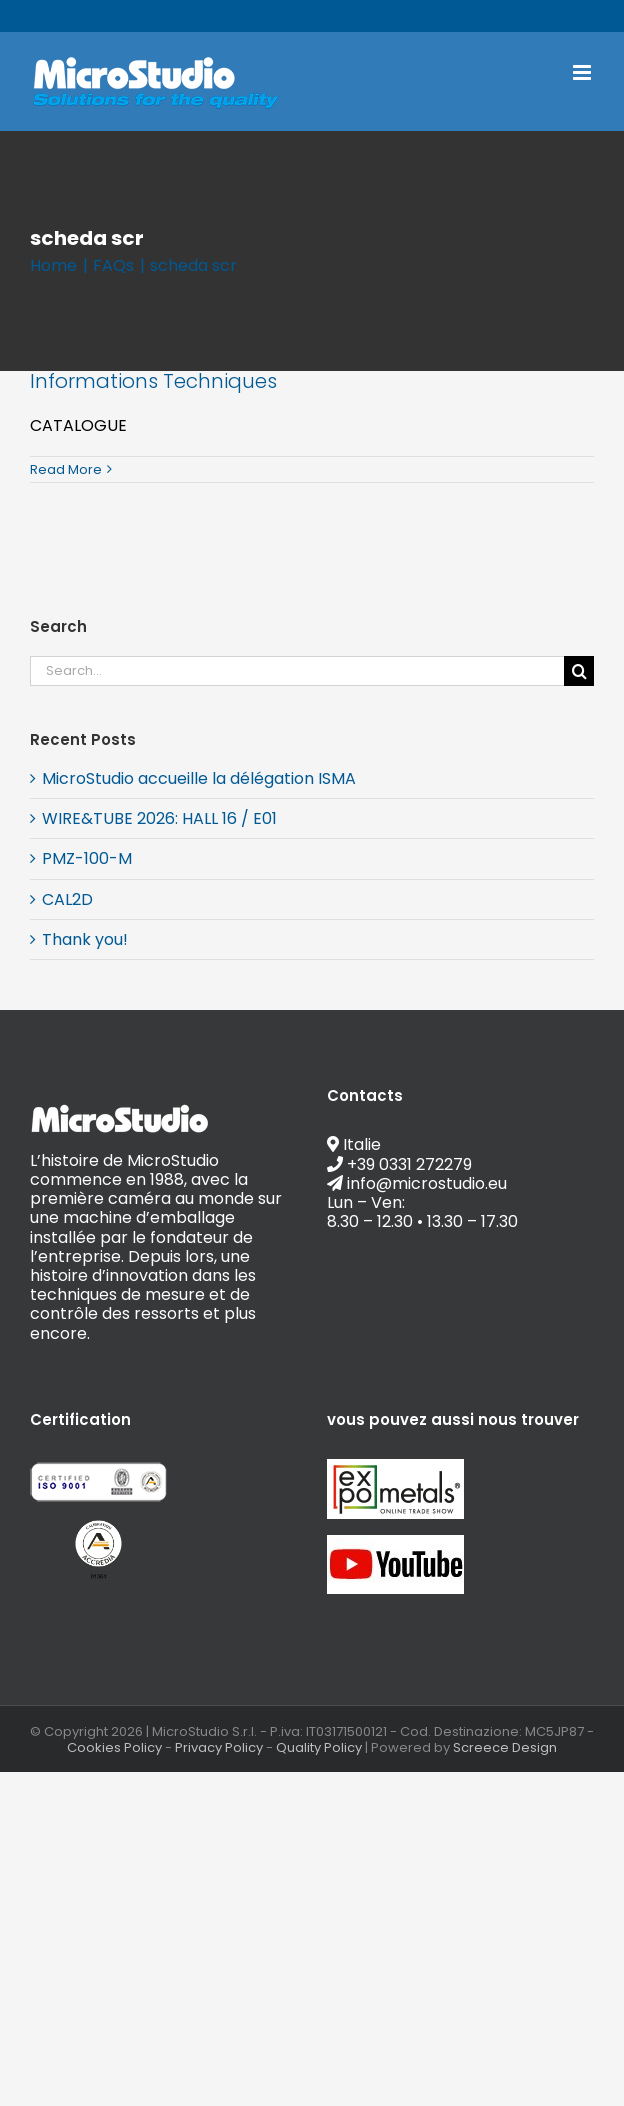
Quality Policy (319, 1747)
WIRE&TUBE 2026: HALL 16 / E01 (159, 818)
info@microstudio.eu (384, 15)
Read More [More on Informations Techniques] (66, 469)
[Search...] (297, 671)
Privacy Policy (219, 1747)
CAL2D (67, 899)
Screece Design (505, 1747)
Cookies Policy (114, 1747)
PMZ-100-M (87, 858)
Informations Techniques (153, 381)
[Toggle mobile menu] (583, 72)
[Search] (579, 671)
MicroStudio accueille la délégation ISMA (199, 778)
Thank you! (85, 939)
